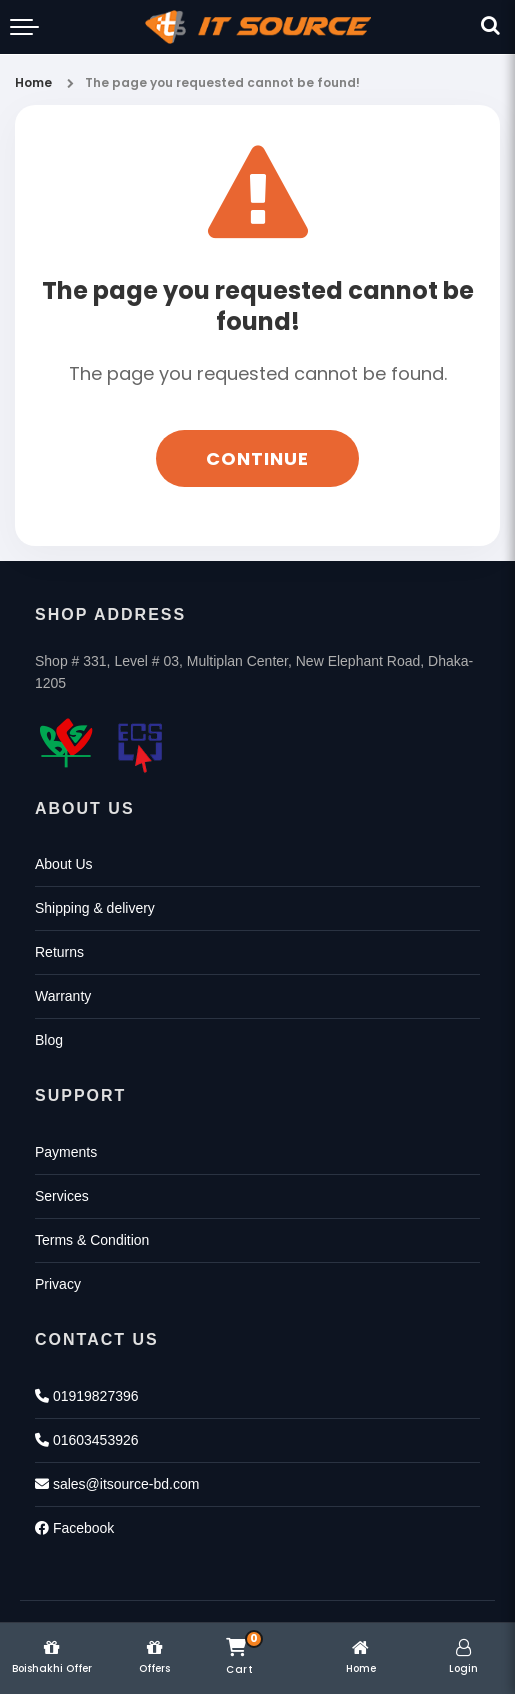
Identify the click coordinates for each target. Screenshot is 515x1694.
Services (62, 1196)
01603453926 (87, 1440)
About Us (64, 864)
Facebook (74, 1528)
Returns (59, 952)
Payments (66, 1152)
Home (33, 82)
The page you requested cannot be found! (222, 82)
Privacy (58, 1284)
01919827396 (87, 1396)
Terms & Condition (92, 1240)
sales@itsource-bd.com (117, 1484)
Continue (257, 458)
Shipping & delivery (95, 908)
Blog (49, 1040)
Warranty (63, 996)
